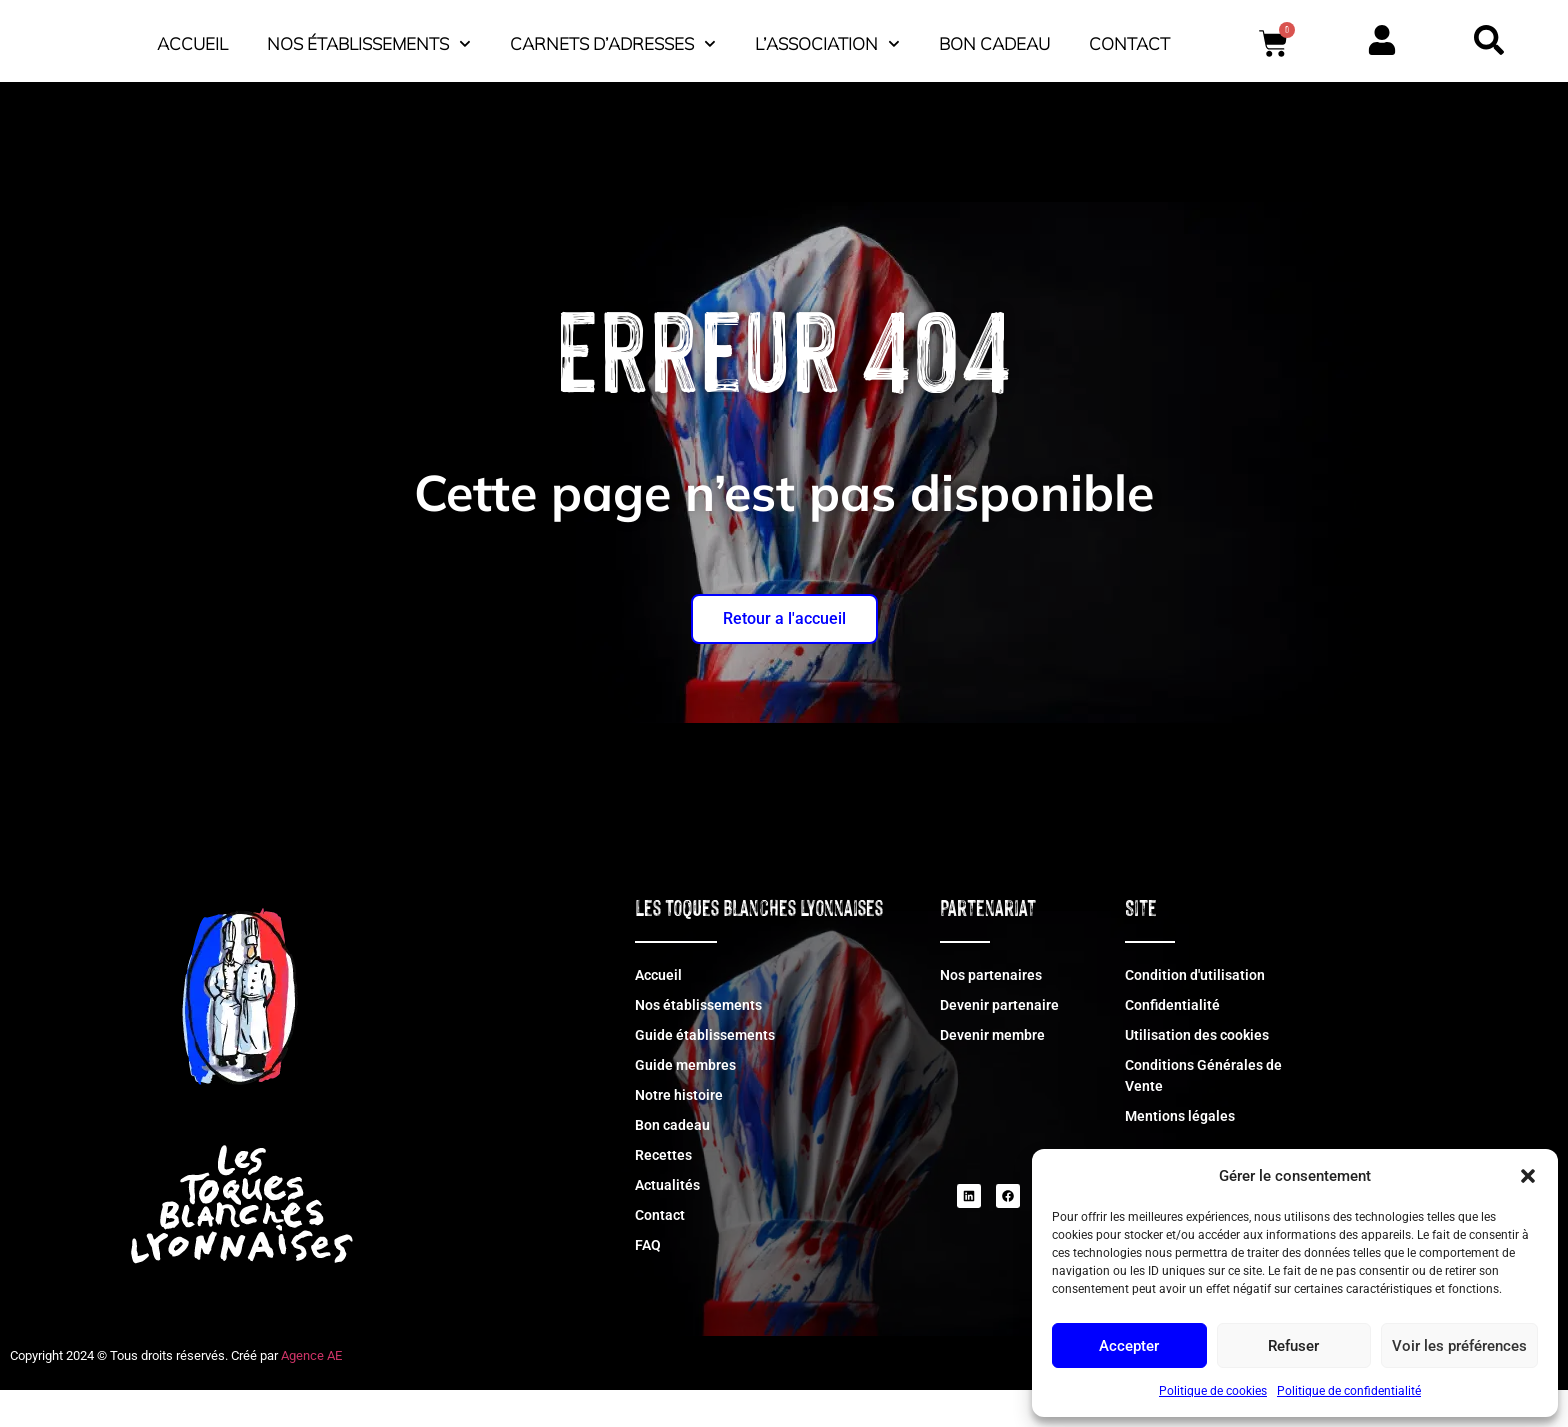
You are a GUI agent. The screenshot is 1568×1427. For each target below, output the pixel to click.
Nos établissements (650, 39)
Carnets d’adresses (894, 39)
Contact (887, 84)
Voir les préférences (1459, 1346)
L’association (1108, 39)
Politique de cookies (1213, 1391)
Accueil (473, 38)
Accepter (1129, 1346)
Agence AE (311, 1392)
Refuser (1293, 1346)
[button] (1528, 1165)
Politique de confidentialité (1349, 1391)
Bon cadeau (1275, 38)
